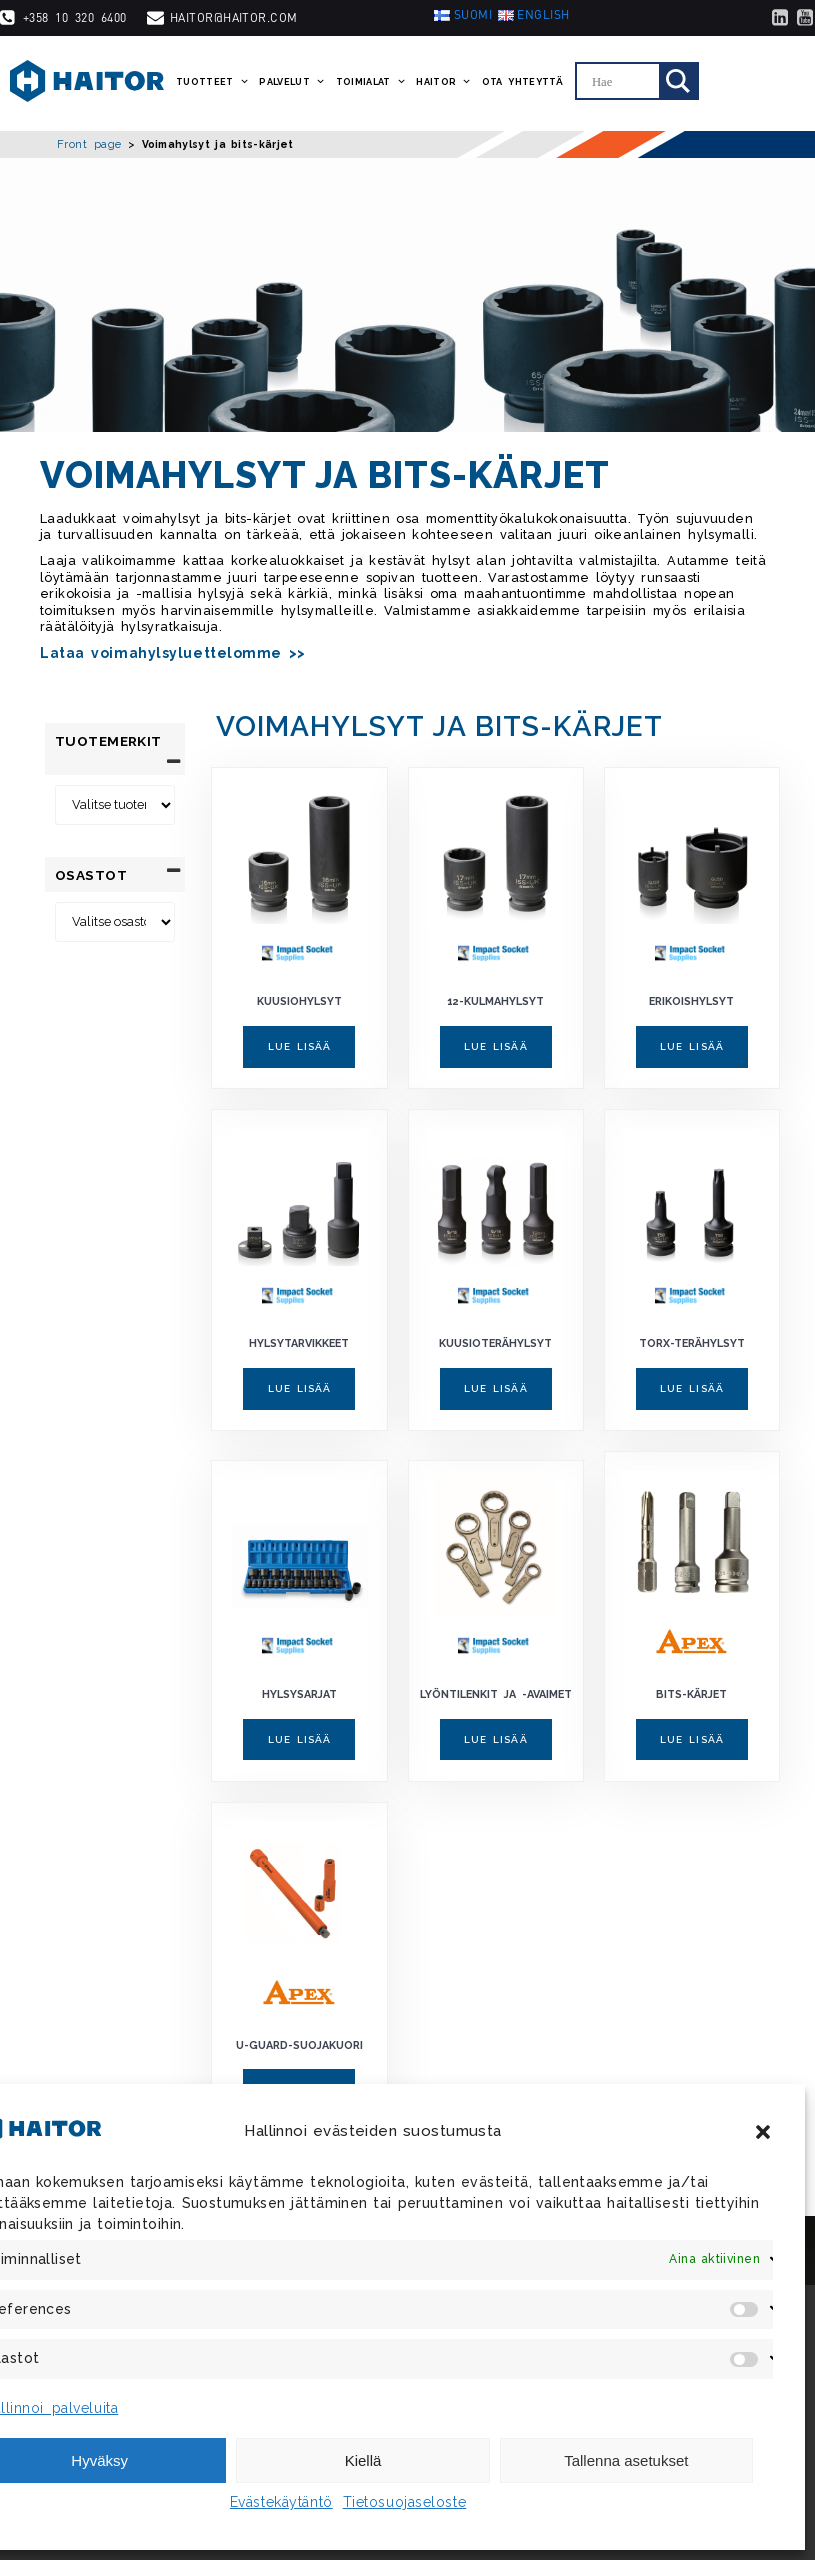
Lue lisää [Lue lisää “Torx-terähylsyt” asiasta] (692, 1388)
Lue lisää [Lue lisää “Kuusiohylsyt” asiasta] (300, 1046)
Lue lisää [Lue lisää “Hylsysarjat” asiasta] (300, 1739)
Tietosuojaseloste (405, 2502)
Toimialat (371, 82)
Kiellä (363, 2460)
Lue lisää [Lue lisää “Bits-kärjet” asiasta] (692, 1739)
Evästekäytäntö (281, 2502)
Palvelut (292, 82)
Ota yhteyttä (522, 82)
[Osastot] (115, 905)
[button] (763, 2132)
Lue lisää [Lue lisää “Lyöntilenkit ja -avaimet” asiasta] (496, 1739)
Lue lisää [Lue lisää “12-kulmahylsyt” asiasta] (496, 1046)
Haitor (444, 82)
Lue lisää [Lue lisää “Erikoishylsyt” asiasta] (692, 1046)
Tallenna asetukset (626, 2460)
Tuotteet (212, 82)
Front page (89, 144)
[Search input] (623, 81)
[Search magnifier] (678, 81)
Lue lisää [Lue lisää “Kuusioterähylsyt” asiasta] (496, 1388)
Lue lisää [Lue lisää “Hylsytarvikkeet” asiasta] (300, 1388)
